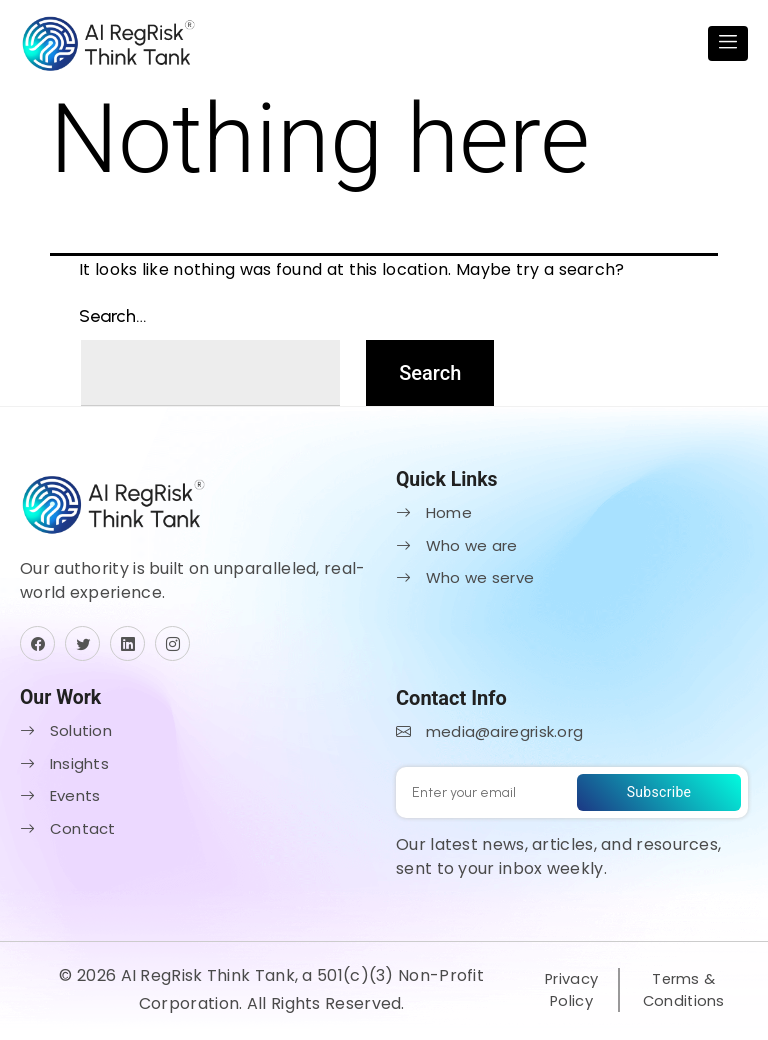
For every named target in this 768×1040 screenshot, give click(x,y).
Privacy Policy (570, 993)
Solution (66, 735)
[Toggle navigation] (728, 45)
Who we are (457, 549)
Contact (68, 832)
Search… (113, 320)
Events (60, 800)
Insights (64, 767)
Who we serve (465, 582)
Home (434, 517)
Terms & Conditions (683, 993)
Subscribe (659, 796)
